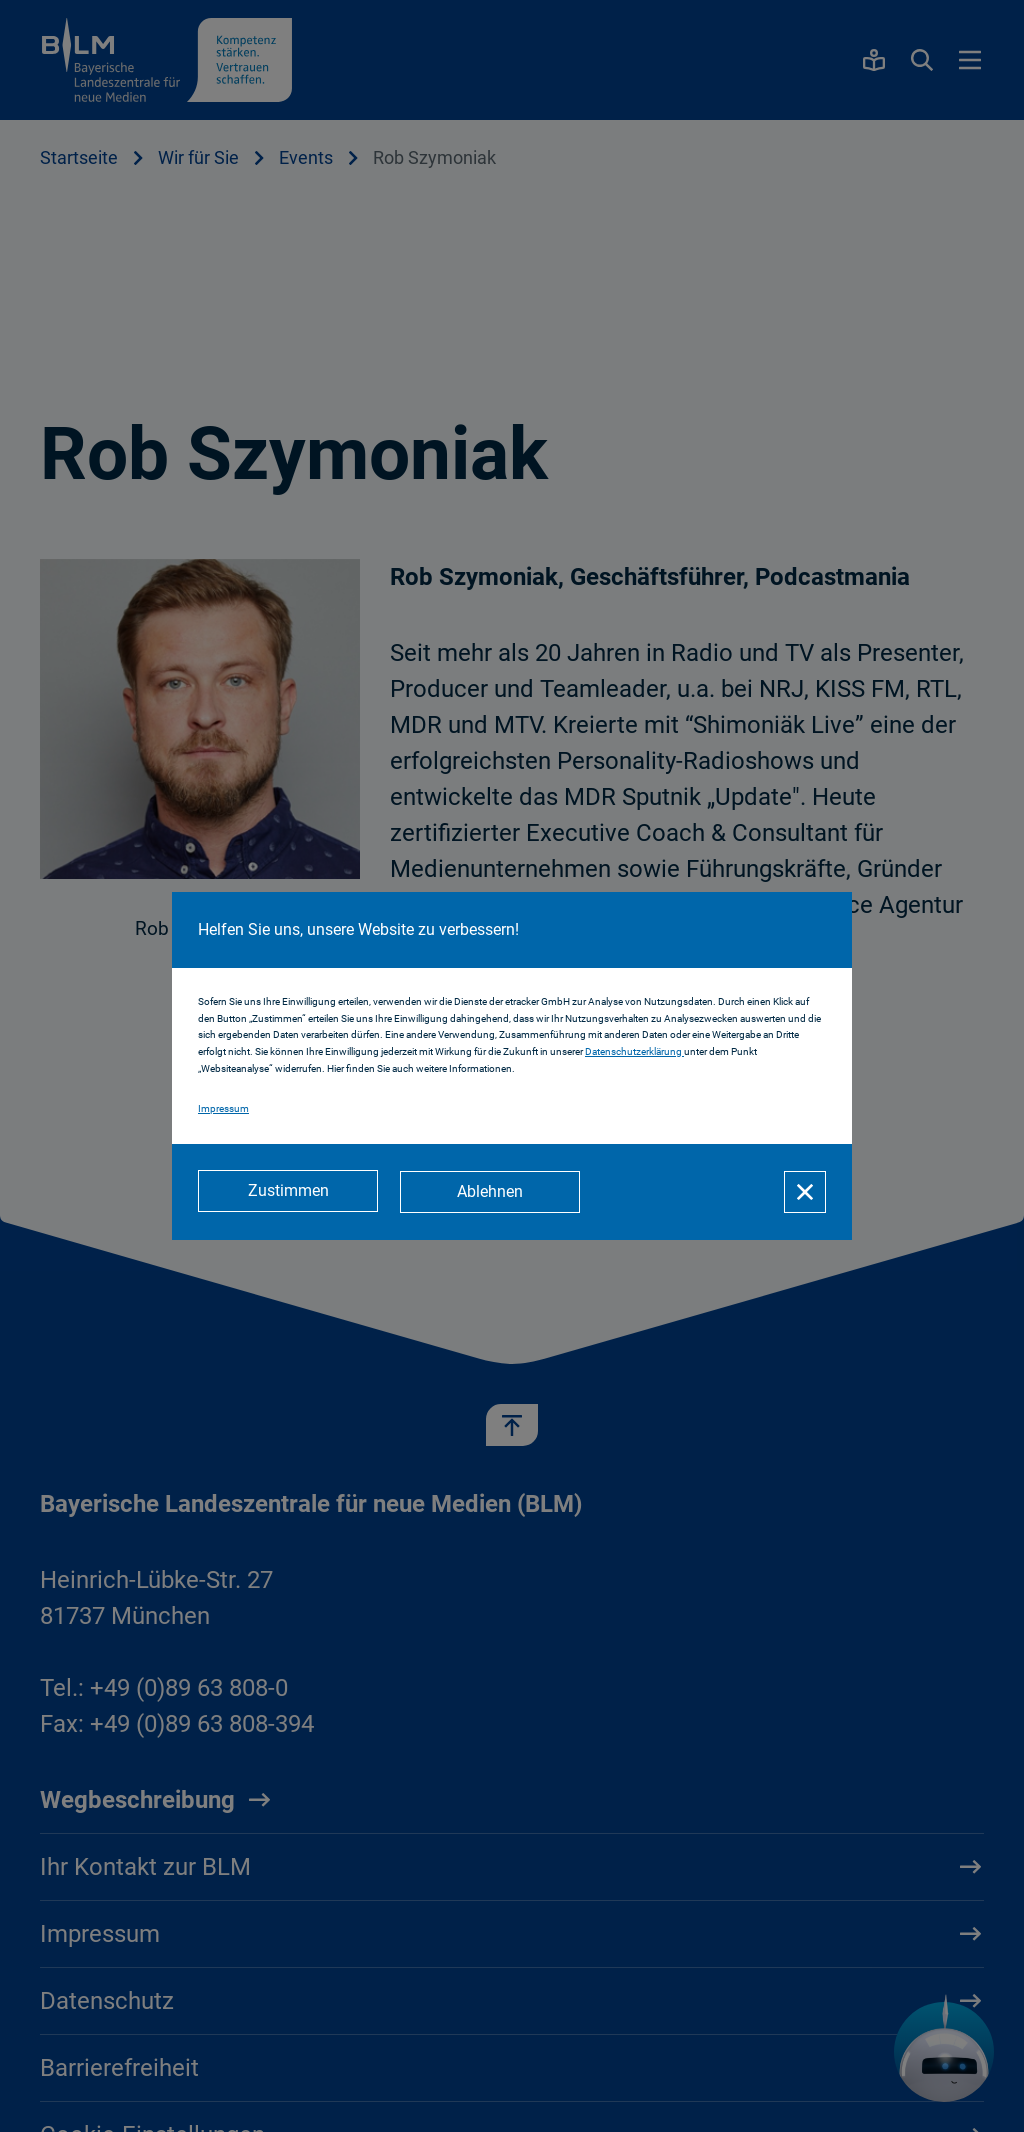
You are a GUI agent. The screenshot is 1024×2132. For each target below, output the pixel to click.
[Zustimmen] (288, 1192)
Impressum (223, 1109)
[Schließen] (805, 1192)
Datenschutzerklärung (634, 1052)
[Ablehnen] (492, 1192)
